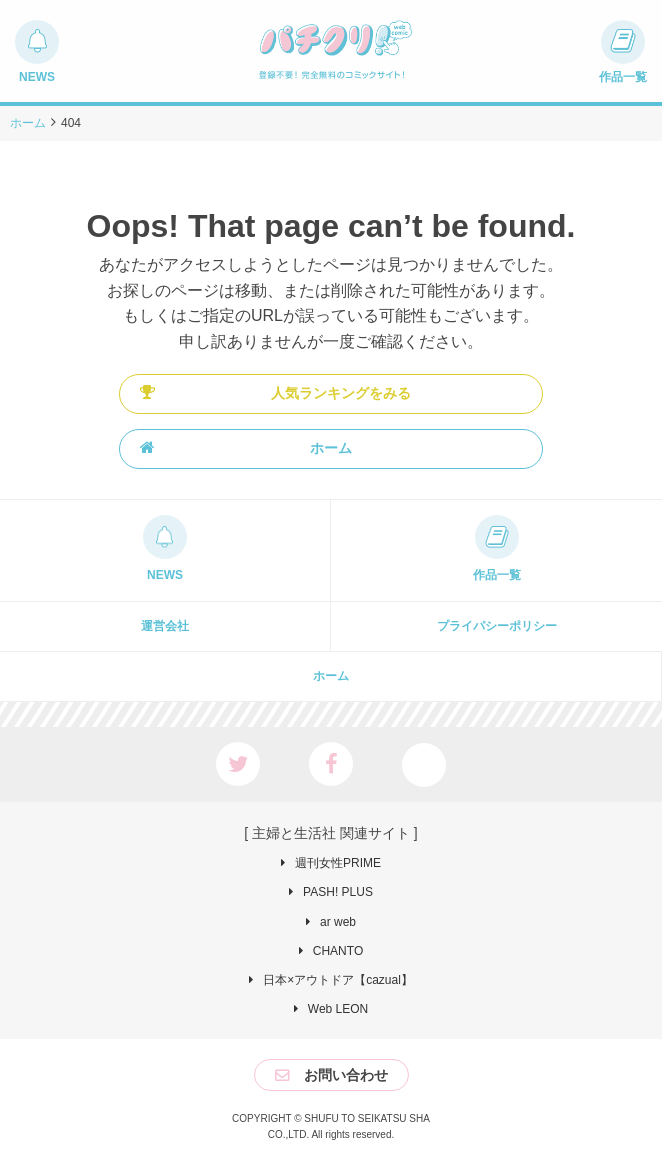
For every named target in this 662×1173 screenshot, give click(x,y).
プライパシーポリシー (497, 626)
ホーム (246, 447)
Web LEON (338, 1009)
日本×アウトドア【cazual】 (338, 980)
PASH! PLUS (338, 892)
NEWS (165, 575)
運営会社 (165, 626)
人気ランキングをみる (275, 392)
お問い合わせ (346, 1075)
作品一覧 (497, 575)
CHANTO (338, 951)
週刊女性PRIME (338, 863)
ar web (338, 922)
